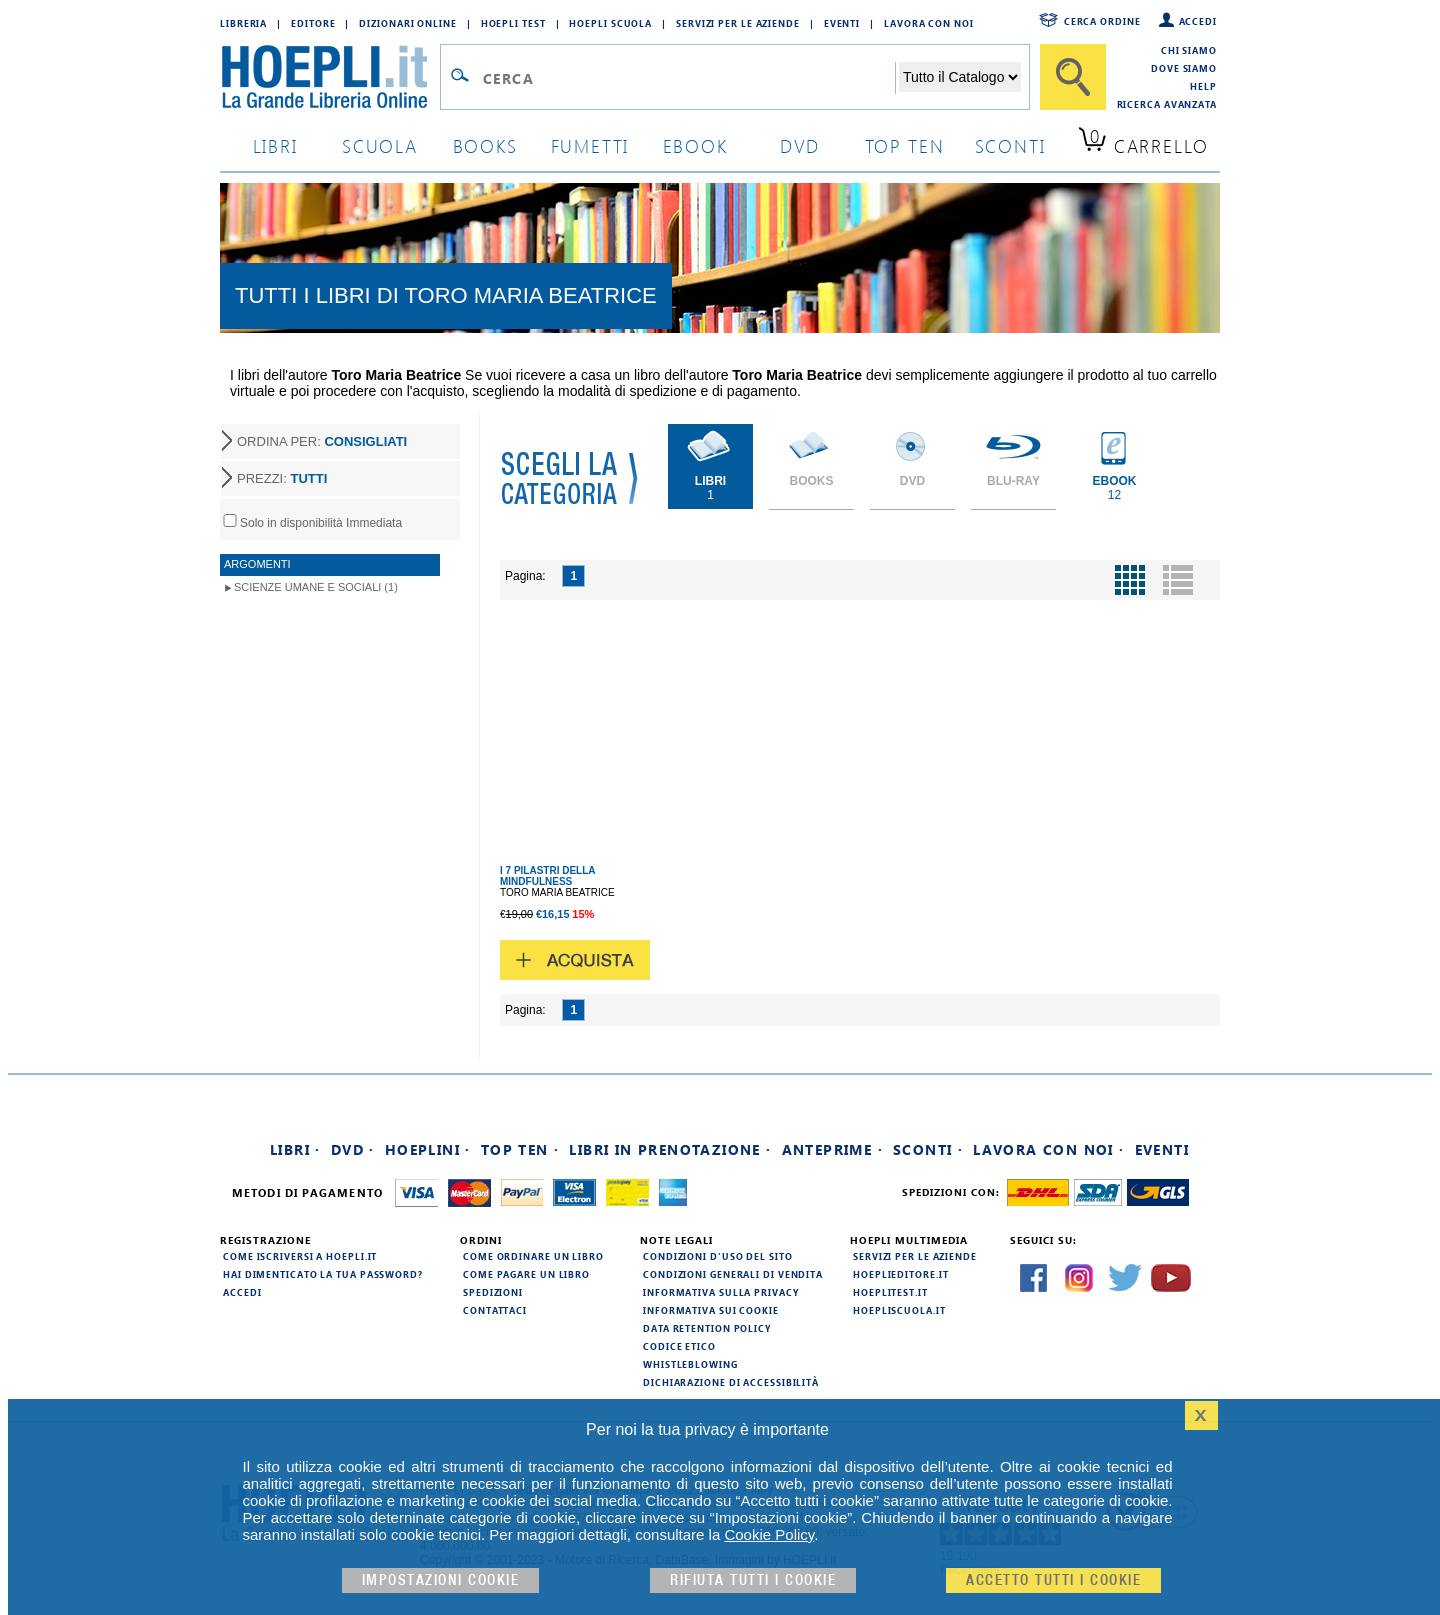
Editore (313, 23)
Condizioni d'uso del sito (718, 1256)
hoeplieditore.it (900, 1274)
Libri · (295, 1149)
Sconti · (928, 1149)
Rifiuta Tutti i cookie (753, 1580)
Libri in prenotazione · (670, 1149)
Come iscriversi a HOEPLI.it (300, 1256)
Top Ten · (520, 1149)
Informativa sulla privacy (721, 1292)
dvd (800, 145)
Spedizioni (493, 1292)
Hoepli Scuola (610, 23)
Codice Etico (679, 1346)
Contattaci (495, 1310)
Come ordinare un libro (533, 1256)
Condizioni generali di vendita (733, 1274)
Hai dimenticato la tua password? (323, 1274)
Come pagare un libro (526, 1274)
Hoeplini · (428, 1149)
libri (275, 145)
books (485, 145)
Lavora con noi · (1048, 1149)
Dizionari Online (407, 23)
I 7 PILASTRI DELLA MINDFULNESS (547, 876)
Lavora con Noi (929, 23)
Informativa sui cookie (711, 1310)
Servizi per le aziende (738, 23)
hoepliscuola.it (899, 1310)
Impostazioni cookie (441, 1580)
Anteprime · (832, 1149)
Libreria (243, 23)
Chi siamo (1189, 50)
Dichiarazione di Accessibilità (731, 1382)
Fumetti (590, 145)
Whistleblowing (690, 1364)
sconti (1010, 145)
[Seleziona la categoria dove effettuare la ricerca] (960, 77)
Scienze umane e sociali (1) (316, 587)
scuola (380, 145)
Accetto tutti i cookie (1053, 1580)
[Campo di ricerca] (688, 78)
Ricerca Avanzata (1167, 104)
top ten (905, 145)
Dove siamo (1184, 68)
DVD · (353, 1149)
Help (1203, 86)
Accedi (1198, 21)
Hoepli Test (513, 23)
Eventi (842, 23)
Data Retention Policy (707, 1328)
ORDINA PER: (322, 441)
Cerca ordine (1102, 21)
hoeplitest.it (890, 1292)
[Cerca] (1073, 77)
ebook (695, 145)
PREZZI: (282, 478)
